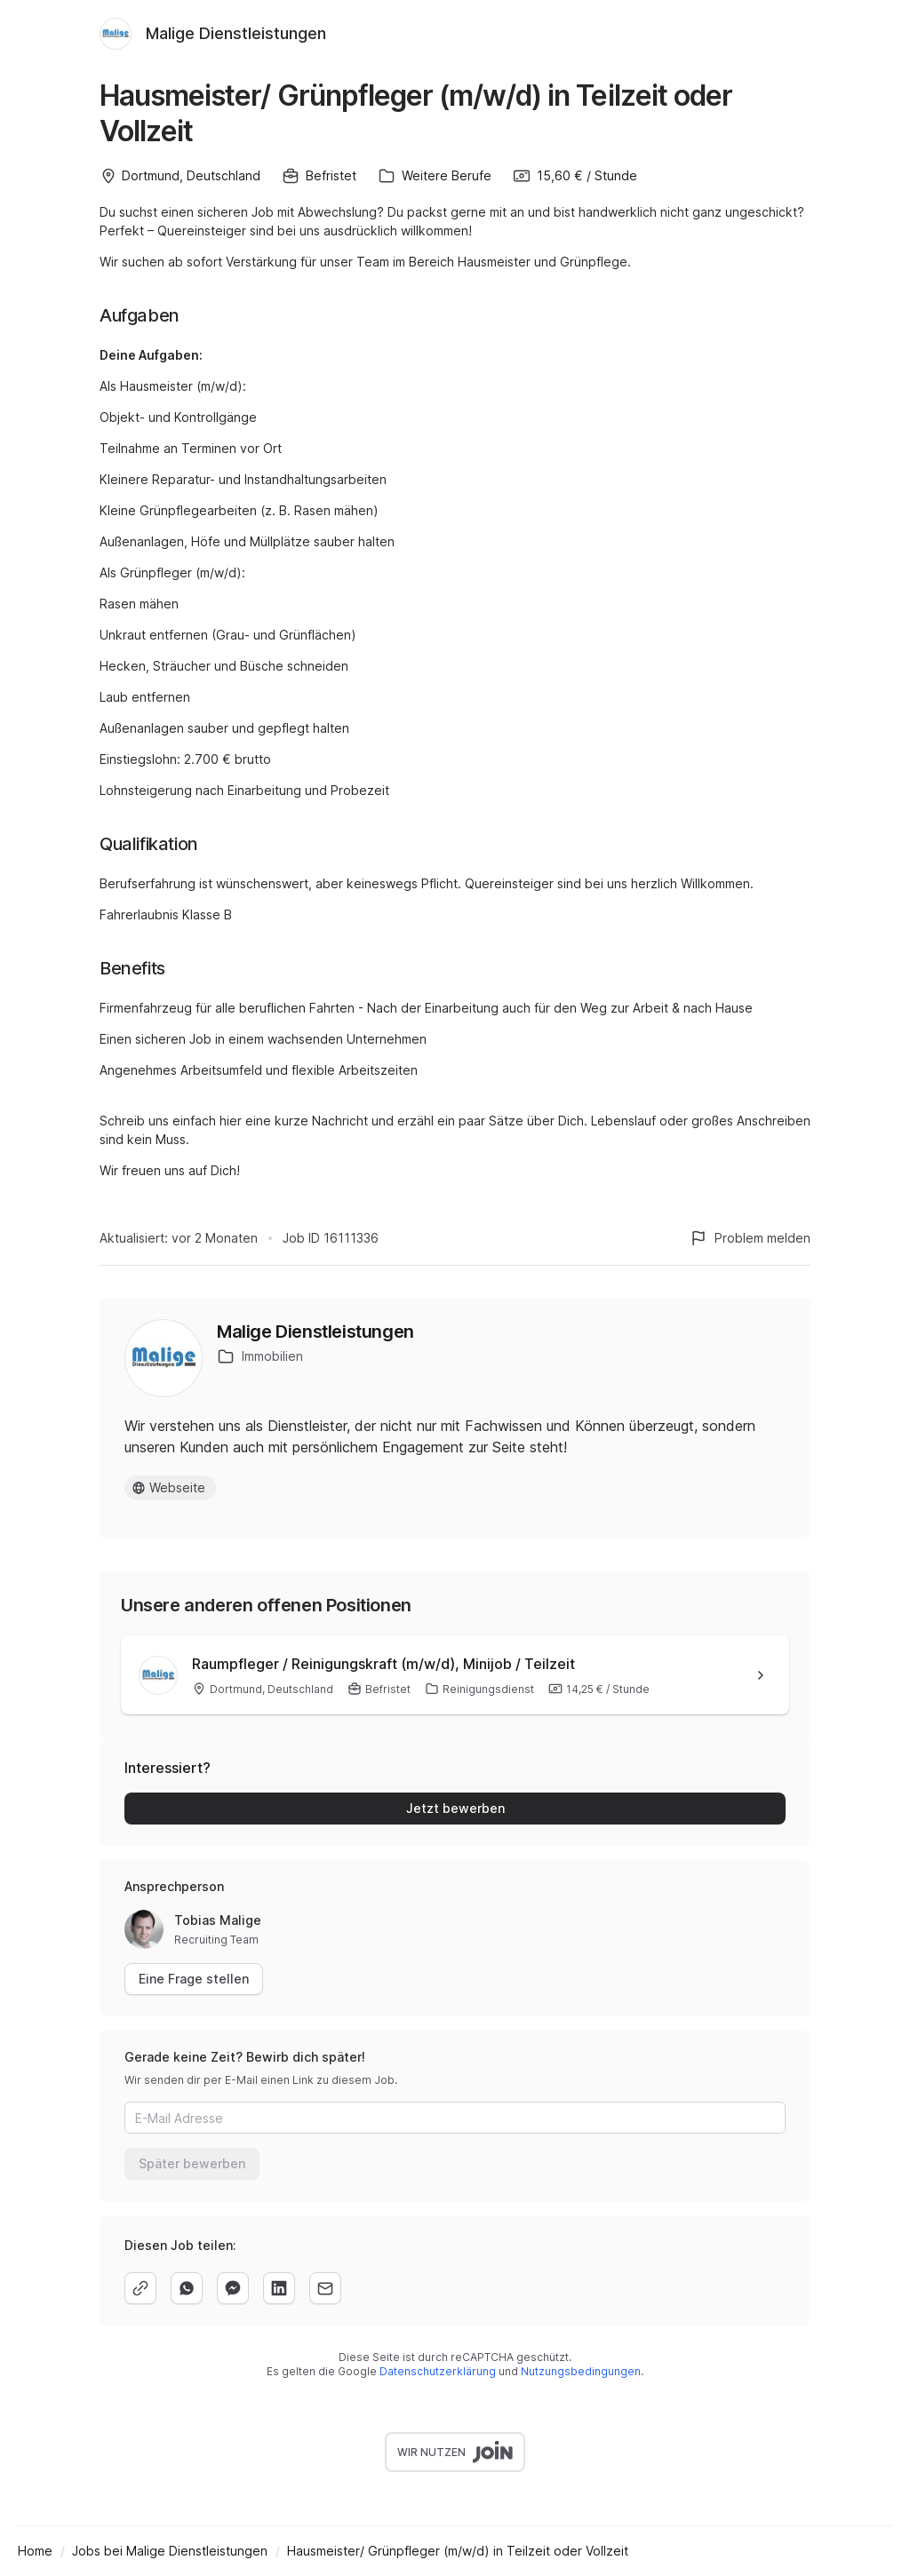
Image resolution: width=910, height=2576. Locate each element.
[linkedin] (279, 2288)
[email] (325, 2288)
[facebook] (233, 2288)
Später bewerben (192, 2163)
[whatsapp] (187, 2288)
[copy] (140, 2288)
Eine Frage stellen (194, 1978)
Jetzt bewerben (455, 1808)
